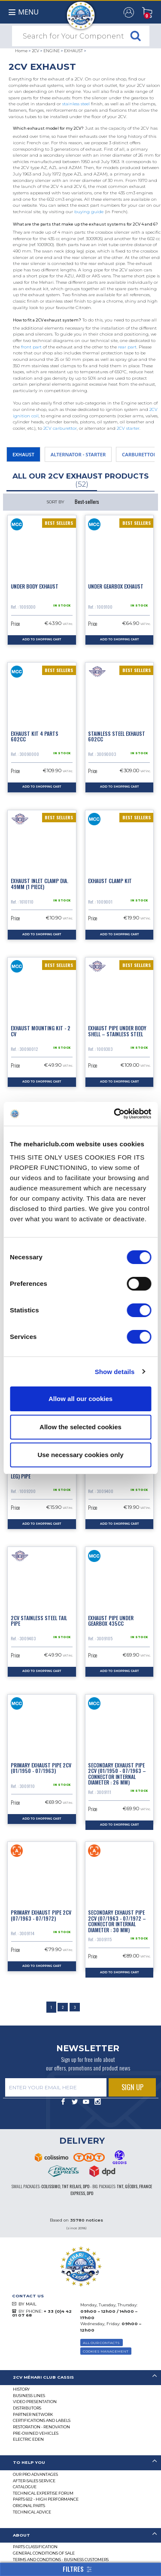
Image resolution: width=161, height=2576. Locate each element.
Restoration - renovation (41, 2426)
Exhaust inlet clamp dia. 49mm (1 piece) (39, 883)
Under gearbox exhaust (115, 586)
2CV (35, 50)
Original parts (29, 2505)
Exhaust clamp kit (110, 881)
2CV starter (128, 428)
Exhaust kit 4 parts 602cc (34, 736)
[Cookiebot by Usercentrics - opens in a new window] (114, 1113)
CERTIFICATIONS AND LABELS (41, 2420)
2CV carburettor (60, 428)
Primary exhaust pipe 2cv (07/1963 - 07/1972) (41, 1915)
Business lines (29, 2395)
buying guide (88, 211)
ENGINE (51, 50)
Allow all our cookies (80, 1398)
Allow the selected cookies (80, 1427)
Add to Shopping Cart (41, 639)
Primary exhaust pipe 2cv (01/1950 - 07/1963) (41, 1768)
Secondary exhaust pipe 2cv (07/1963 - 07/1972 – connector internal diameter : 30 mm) (117, 1920)
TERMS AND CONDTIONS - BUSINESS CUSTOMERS (61, 2559)
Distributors (27, 2408)
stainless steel (76, 103)
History (21, 2389)
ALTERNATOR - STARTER (78, 454)
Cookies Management (105, 2351)
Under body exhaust (34, 586)
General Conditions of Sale (44, 2553)
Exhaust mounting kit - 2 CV (40, 1031)
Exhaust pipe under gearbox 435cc (111, 1620)
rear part (127, 347)
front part (31, 347)
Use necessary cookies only (80, 1454)
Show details (115, 1371)
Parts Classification (35, 2546)
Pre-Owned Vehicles (35, 2433)
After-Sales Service (34, 2480)
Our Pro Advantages (35, 2474)
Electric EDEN (28, 2439)
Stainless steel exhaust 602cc (116, 736)
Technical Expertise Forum (43, 2493)
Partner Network (33, 2414)
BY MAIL (27, 2304)
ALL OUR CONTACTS (101, 2343)
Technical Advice (32, 2512)
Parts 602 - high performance (46, 2499)
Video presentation (35, 2401)
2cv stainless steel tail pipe (39, 1620)
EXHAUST (73, 50)
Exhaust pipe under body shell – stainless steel (117, 1031)
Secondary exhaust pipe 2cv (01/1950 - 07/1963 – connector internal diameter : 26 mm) (117, 1773)
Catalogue (24, 2486)
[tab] (80, 2377)
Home (21, 50)
